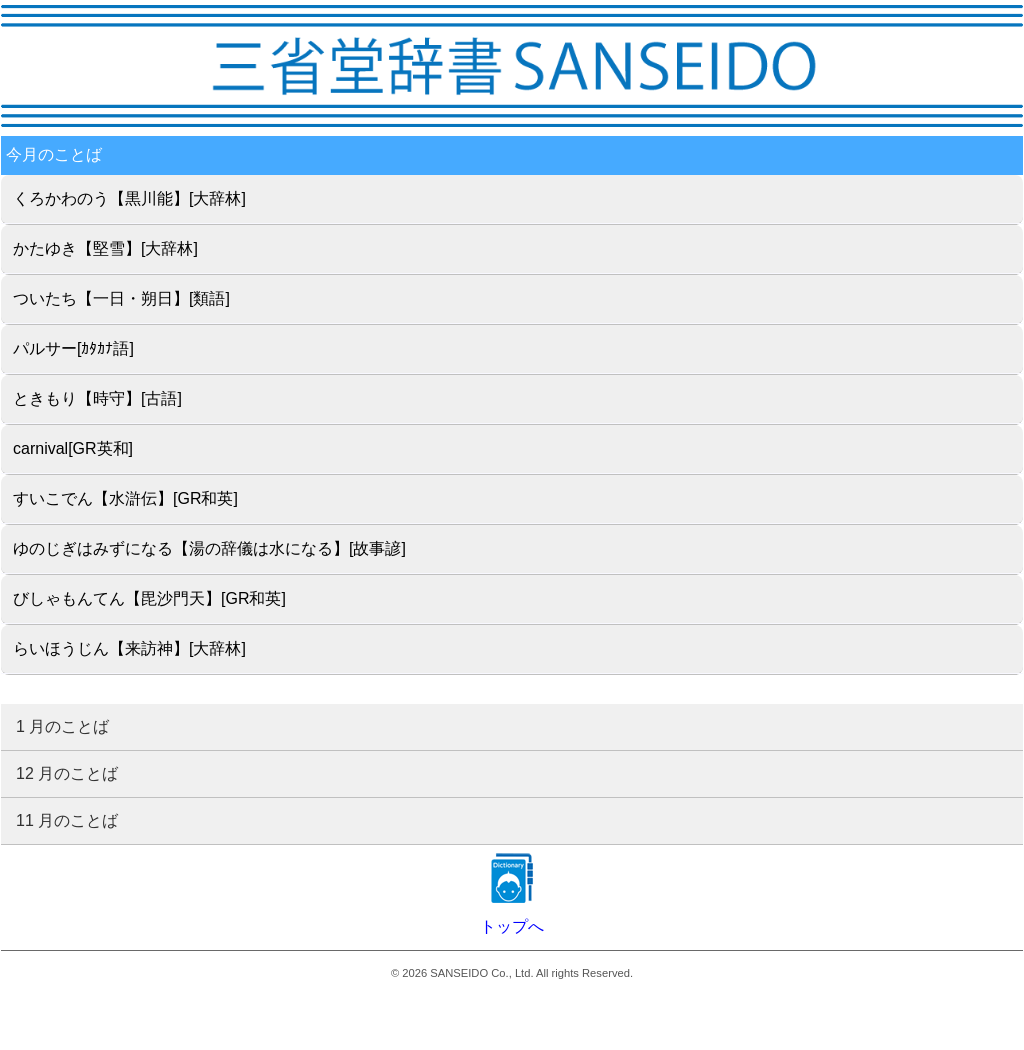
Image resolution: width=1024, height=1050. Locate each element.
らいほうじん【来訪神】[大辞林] (129, 648)
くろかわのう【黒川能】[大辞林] (129, 198)
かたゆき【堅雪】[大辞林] (105, 248)
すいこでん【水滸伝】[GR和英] (125, 498)
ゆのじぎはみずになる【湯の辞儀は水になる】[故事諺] (209, 548)
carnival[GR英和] (73, 448)
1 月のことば (62, 726)
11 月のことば (67, 820)
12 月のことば (67, 773)
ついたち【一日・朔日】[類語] (121, 298)
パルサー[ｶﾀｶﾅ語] (73, 348)
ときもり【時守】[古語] (97, 398)
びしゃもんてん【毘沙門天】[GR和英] (149, 598)
